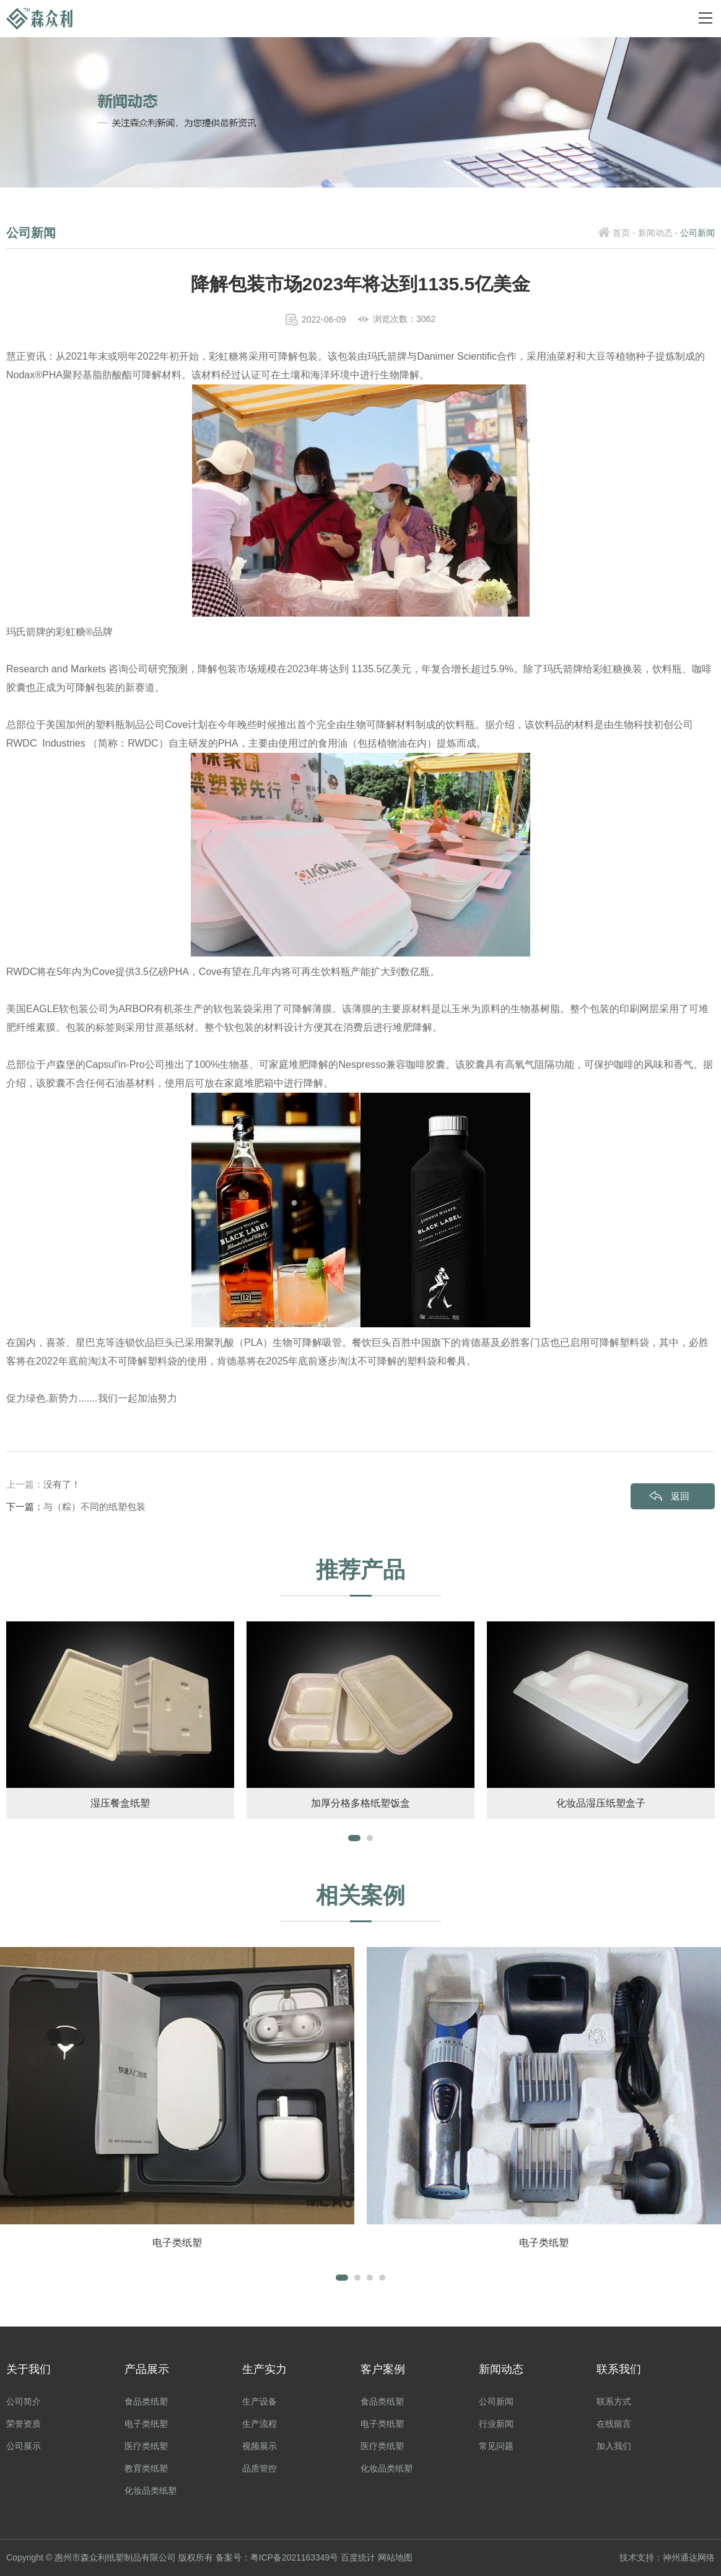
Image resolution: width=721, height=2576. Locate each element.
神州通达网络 (689, 2558)
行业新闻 (496, 2424)
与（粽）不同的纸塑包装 (94, 1506)
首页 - (624, 233)
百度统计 (358, 2558)
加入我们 (613, 2447)
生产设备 (259, 2402)
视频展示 (259, 2447)
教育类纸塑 (146, 2469)
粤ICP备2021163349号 (294, 2558)
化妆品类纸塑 (151, 2491)
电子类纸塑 (146, 2424)
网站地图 (395, 2558)
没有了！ (62, 1484)
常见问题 (496, 2447)
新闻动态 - (658, 233)
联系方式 (613, 2402)
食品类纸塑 (146, 2402)
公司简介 (23, 2402)
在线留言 (613, 2424)
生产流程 (259, 2424)
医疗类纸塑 (146, 2447)
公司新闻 (496, 2402)
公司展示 (23, 2447)
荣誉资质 (23, 2424)
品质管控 (259, 2469)
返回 (680, 1496)
